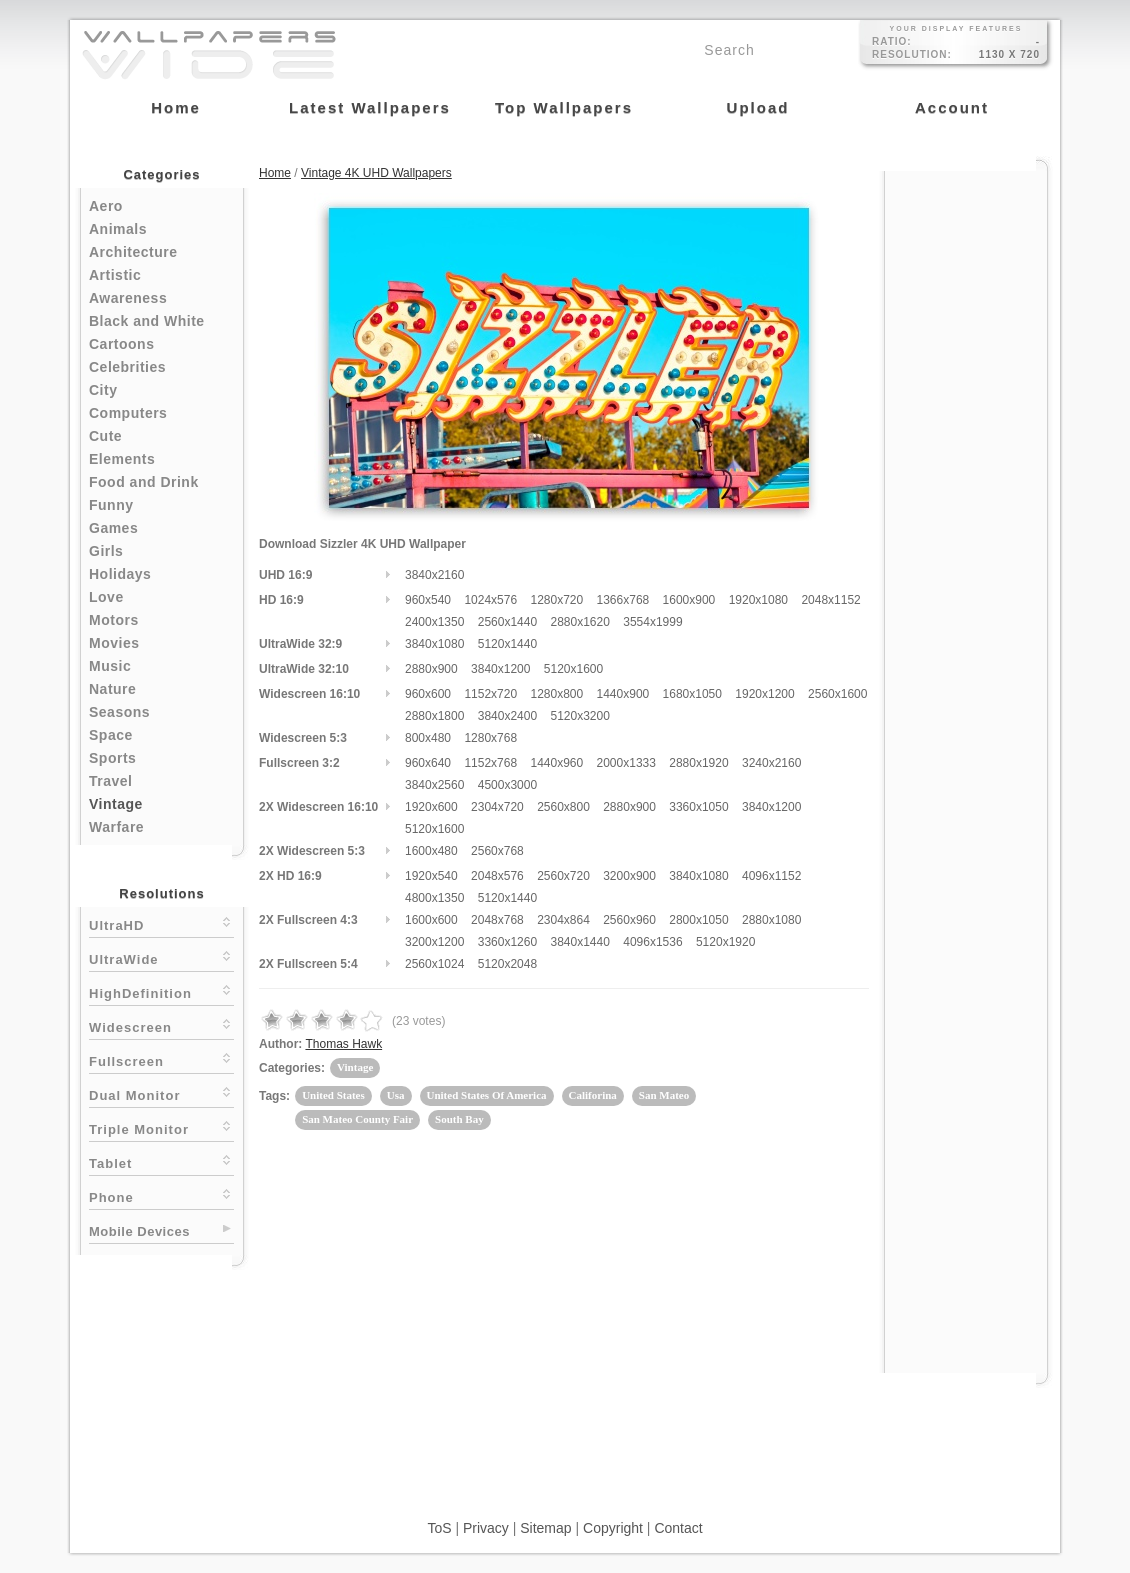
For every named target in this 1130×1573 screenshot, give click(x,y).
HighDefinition (161, 991)
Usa (396, 1095)
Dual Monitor (161, 1093)
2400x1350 (434, 622)
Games (113, 528)
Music (110, 666)
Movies (114, 643)
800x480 (428, 738)
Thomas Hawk (343, 1044)
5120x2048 (507, 964)
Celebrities (127, 367)
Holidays (120, 574)
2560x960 (629, 920)
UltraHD (161, 923)
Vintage (116, 804)
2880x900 (431, 669)
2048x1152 (830, 600)
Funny (111, 505)
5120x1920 (725, 942)
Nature (112, 689)
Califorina (593, 1095)
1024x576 (490, 600)
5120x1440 (507, 644)
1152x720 (490, 694)
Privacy (486, 1528)
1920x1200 (764, 694)
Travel (110, 781)
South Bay (459, 1119)
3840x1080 (434, 644)
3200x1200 (434, 942)
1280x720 (556, 600)
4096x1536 (652, 942)
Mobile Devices (139, 1231)
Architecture (133, 252)
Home (275, 173)
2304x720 (497, 807)
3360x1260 (507, 942)
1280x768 (490, 738)
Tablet (161, 1161)
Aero (106, 206)
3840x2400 (507, 716)
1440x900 (623, 694)
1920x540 (431, 876)
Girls (106, 551)
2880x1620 (579, 622)
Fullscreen (161, 1059)
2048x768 (497, 920)
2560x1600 (837, 694)
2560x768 (497, 851)
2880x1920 (698, 763)
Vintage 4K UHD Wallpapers (376, 173)
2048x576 (497, 876)
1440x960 (556, 763)
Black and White (147, 321)
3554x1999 (652, 622)
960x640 (428, 763)
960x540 (428, 600)
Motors (114, 620)
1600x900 (689, 600)
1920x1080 (758, 600)
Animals (118, 229)
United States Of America (487, 1095)
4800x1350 (434, 898)
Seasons (119, 712)
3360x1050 (698, 807)
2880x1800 (434, 716)
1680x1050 (692, 694)
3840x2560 (434, 785)
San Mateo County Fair (357, 1119)
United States (333, 1095)
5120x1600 (573, 669)
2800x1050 (698, 920)
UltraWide (161, 957)
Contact (678, 1528)
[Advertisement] (966, 472)
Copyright (613, 1528)
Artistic (115, 275)
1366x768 (623, 600)
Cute (105, 436)
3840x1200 (500, 669)
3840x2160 (434, 575)
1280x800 (556, 694)
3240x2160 (771, 763)
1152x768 (490, 763)
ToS (439, 1528)
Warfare (116, 827)
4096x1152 (771, 876)
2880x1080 (771, 920)
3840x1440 (579, 942)
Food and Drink (144, 482)
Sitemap (545, 1528)
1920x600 (431, 807)
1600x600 (431, 920)
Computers (128, 413)
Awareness (128, 298)
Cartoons (121, 344)
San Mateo (664, 1095)
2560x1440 (507, 622)
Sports (112, 758)
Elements (122, 459)
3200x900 (629, 876)
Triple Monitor (161, 1127)
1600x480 (431, 851)
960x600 (428, 694)
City (103, 390)
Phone (161, 1195)
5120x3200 (579, 716)
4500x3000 (507, 785)
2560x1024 (434, 964)
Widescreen (161, 1025)
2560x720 (563, 876)
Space (111, 735)
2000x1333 (626, 763)
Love (106, 597)
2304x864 (563, 920)
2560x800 (563, 807)
